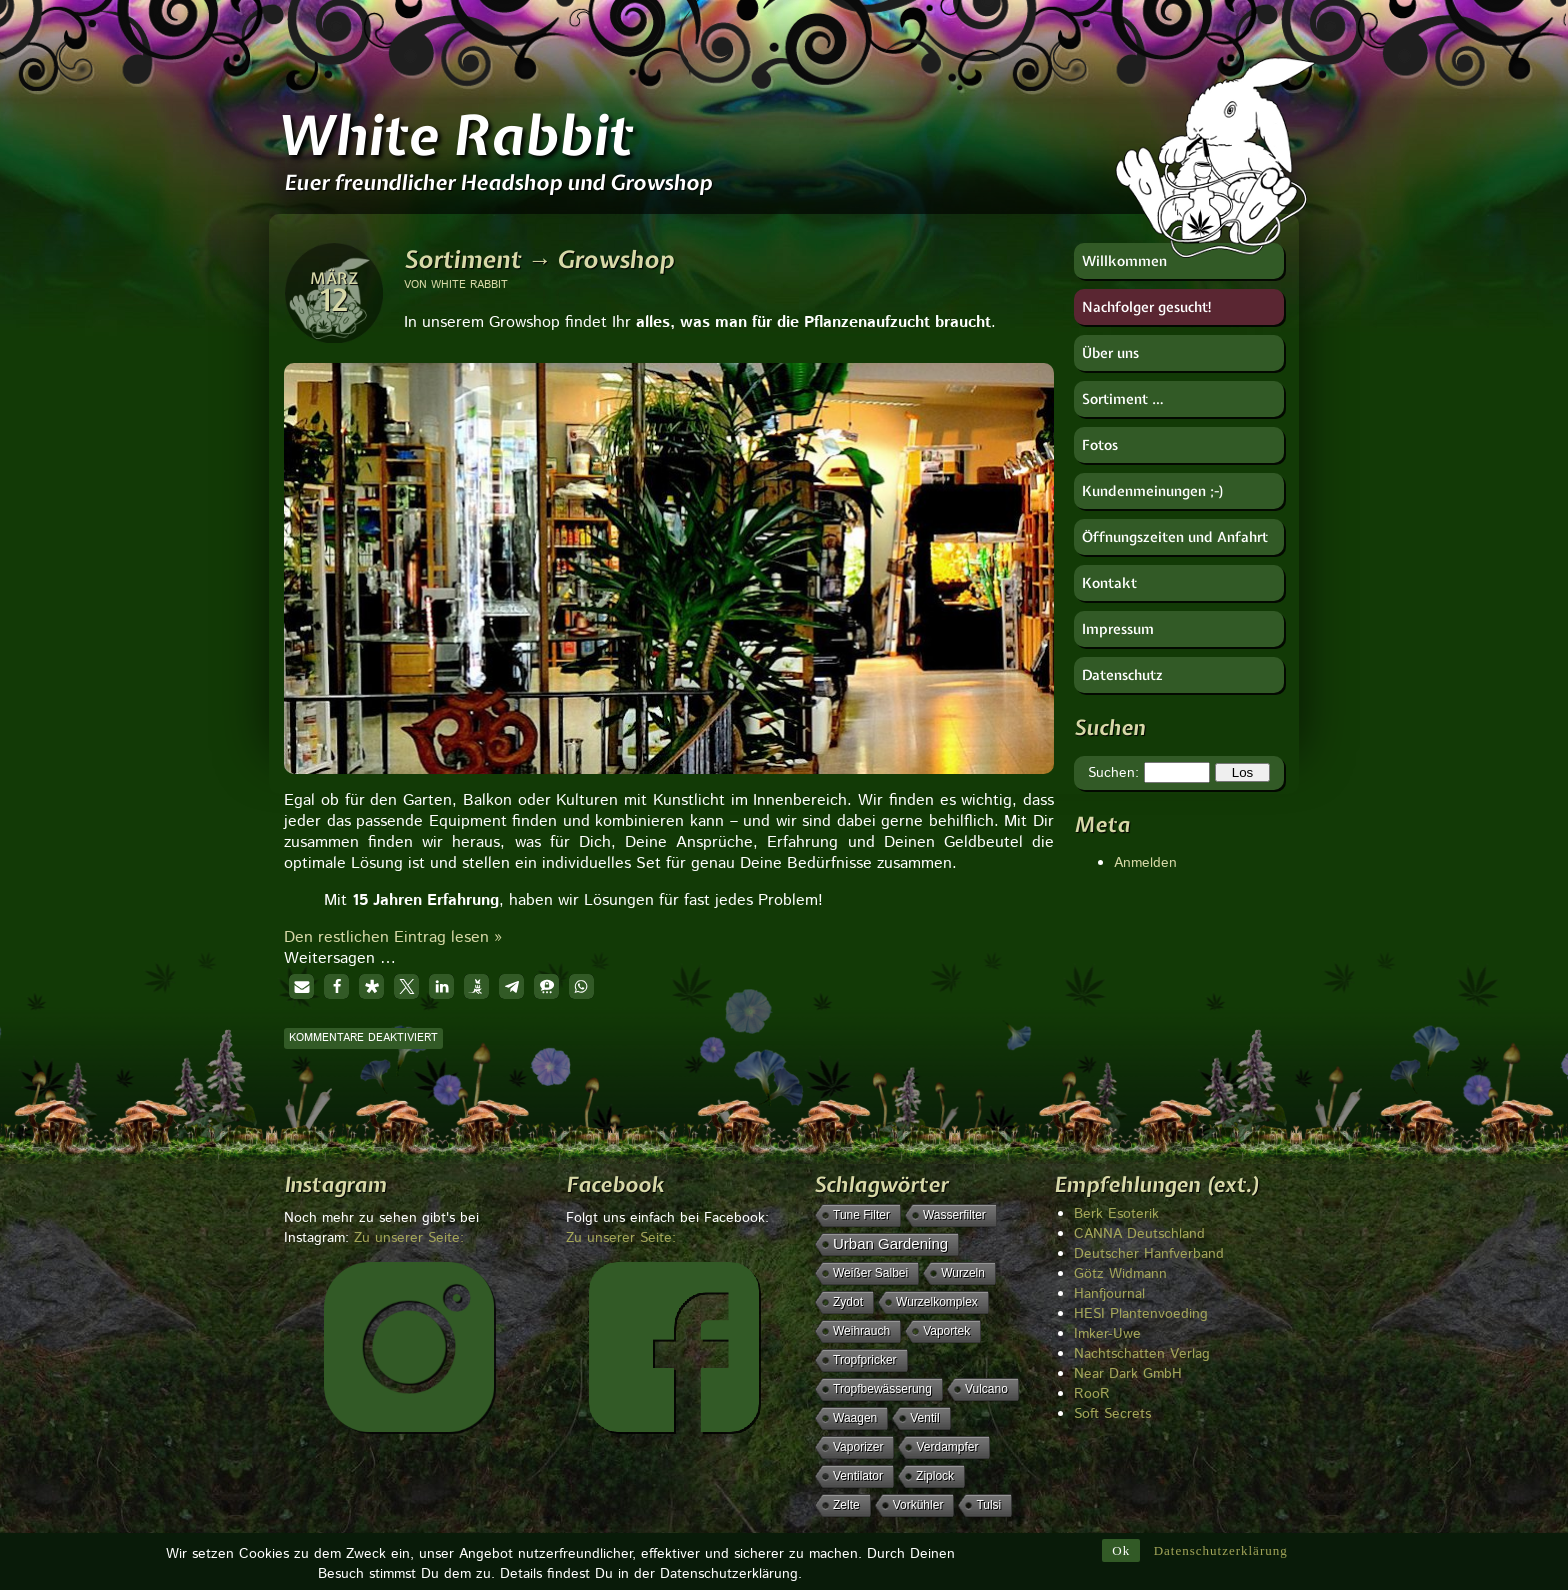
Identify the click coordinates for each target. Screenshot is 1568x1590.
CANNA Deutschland (1139, 1234)
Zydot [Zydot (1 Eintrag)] (848, 1302)
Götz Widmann (1120, 1274)
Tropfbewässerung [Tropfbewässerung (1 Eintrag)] (882, 1389)
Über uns (1110, 353)
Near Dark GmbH (1128, 1374)
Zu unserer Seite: (409, 1238)
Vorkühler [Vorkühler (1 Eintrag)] (918, 1505)
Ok (1121, 1551)
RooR (1092, 1394)
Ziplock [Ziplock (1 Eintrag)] (935, 1476)
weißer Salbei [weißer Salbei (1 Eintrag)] (870, 1273)
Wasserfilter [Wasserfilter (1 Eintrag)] (954, 1215)
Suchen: (1113, 773)
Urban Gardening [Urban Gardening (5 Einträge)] (890, 1243)
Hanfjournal (1109, 1294)
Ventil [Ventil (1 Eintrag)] (924, 1418)
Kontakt (1109, 583)
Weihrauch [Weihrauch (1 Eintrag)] (861, 1331)
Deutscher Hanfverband (1149, 1254)
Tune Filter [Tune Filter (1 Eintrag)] (861, 1215)
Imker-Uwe (1107, 1334)
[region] (669, 561)
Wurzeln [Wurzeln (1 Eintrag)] (963, 1273)
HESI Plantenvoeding (1141, 1314)
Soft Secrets (1112, 1414)
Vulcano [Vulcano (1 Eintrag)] (986, 1389)
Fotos (1100, 445)
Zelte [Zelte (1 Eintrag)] (846, 1505)
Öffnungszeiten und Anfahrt (1175, 537)
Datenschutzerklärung (1221, 1551)
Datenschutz (1122, 675)
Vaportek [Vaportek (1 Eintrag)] (946, 1331)
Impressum (1118, 629)
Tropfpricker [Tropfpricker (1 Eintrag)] (865, 1360)
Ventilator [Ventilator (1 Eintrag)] (858, 1476)
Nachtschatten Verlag (1142, 1354)
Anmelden (1145, 863)
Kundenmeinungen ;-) (1153, 491)
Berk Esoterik (1116, 1214)
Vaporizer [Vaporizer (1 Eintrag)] (858, 1447)
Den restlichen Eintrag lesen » (393, 937)
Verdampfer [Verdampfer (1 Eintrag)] (947, 1447)
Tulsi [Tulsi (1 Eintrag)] (988, 1505)
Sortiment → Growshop (539, 259)
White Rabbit (454, 135)
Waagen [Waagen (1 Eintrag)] (855, 1418)
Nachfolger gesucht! (1147, 307)
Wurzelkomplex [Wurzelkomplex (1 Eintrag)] (937, 1302)
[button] (301, 986)
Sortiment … (1123, 399)
